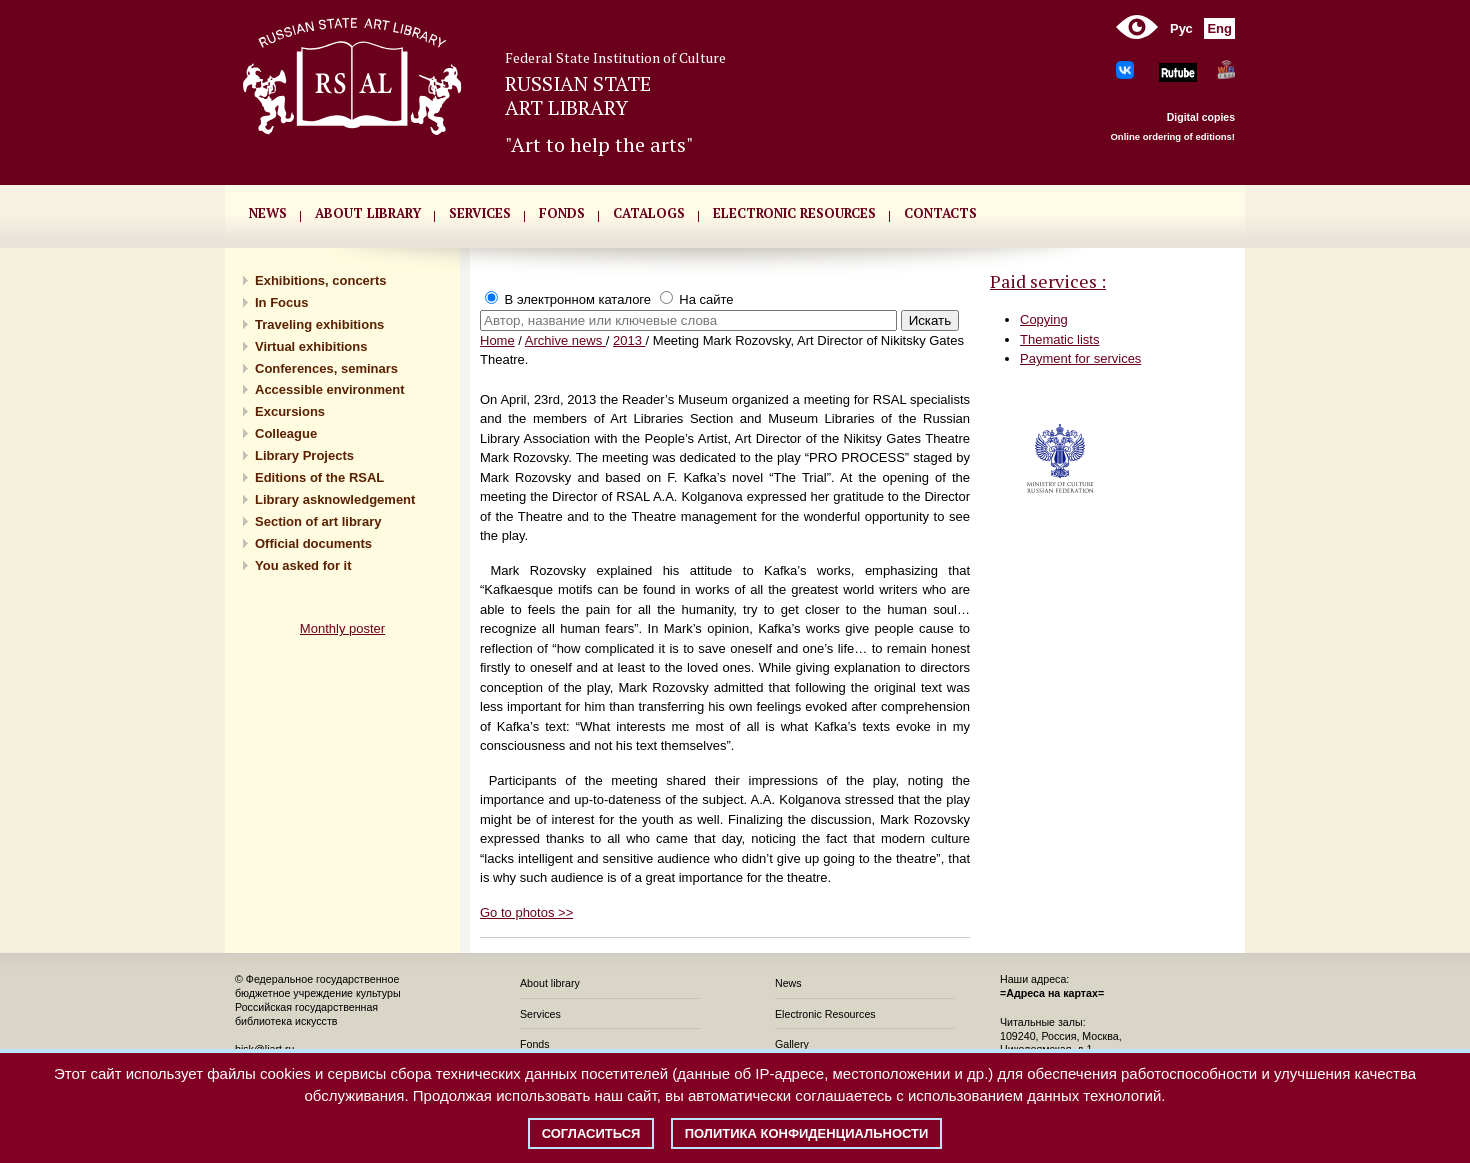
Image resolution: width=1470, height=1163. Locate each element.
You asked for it (303, 565)
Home (497, 340)
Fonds (535, 1044)
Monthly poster (342, 628)
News (788, 983)
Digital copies (1201, 117)
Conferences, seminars (326, 368)
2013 (629, 340)
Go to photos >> (526, 912)
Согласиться (591, 1133)
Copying (1044, 319)
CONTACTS (940, 213)
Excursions (290, 411)
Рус (1181, 28)
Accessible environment (330, 389)
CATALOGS (649, 213)
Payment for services (1080, 358)
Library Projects (304, 455)
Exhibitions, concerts (320, 280)
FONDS (562, 213)
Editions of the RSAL (319, 477)
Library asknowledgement (335, 499)
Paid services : (1048, 281)
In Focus (281, 302)
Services (540, 1014)
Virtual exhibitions (311, 346)
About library (368, 213)
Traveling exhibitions (319, 324)
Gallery (792, 1044)
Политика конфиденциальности (807, 1133)
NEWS (268, 213)
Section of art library (318, 521)
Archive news (565, 340)
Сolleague (286, 433)
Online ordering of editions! (1172, 136)
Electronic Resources (825, 1014)
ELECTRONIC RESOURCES (794, 213)
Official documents (313, 543)
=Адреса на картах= (1052, 993)
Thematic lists (1059, 339)
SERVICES (480, 213)
